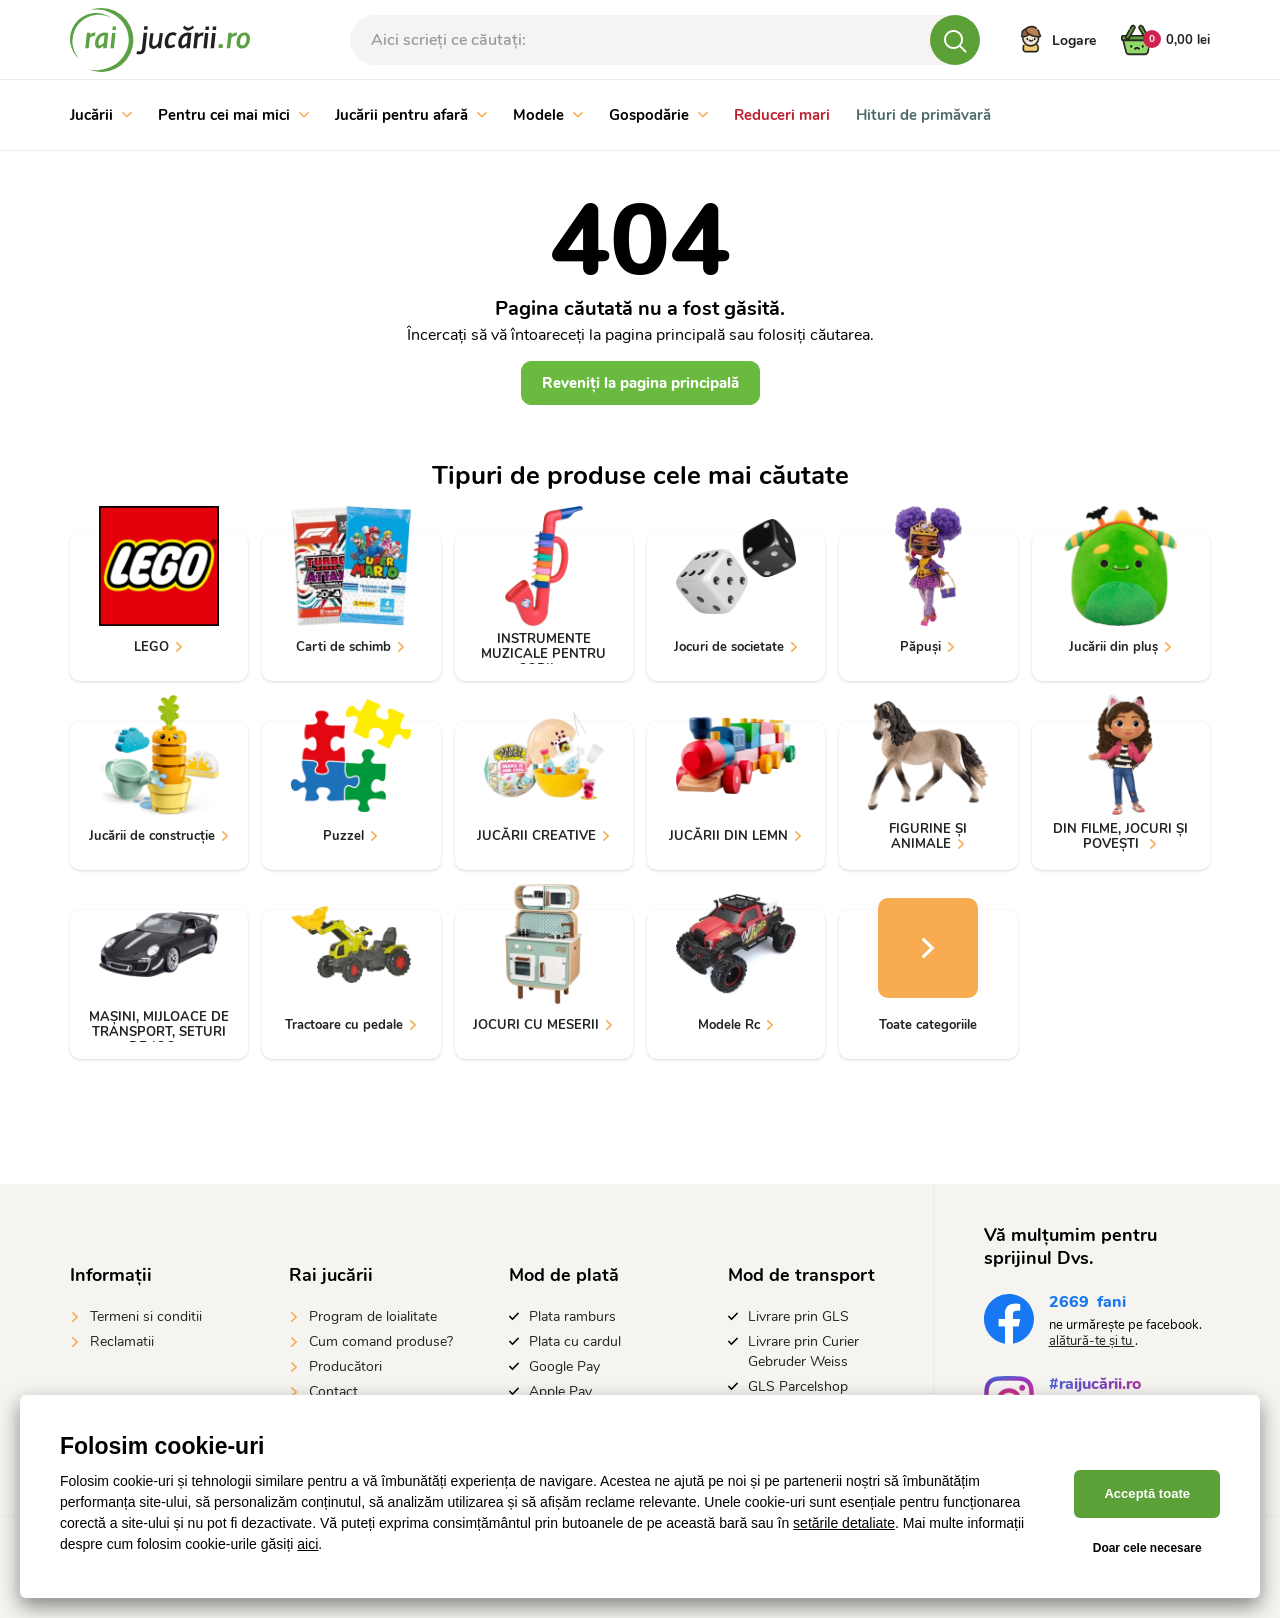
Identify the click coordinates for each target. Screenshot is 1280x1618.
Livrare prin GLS (798, 1316)
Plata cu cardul (575, 1341)
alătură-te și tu (1092, 1341)
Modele (548, 115)
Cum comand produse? (381, 1341)
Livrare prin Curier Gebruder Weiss (803, 1351)
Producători (345, 1366)
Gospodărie (658, 115)
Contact (333, 1391)
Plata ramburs (572, 1316)
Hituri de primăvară (923, 115)
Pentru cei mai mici (233, 115)
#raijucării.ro (1095, 1386)
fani (1087, 1304)
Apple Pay (560, 1391)
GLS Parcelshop (798, 1386)
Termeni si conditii (146, 1316)
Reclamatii (122, 1341)
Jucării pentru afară (411, 115)
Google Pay (564, 1366)
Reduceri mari (782, 115)
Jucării (101, 115)
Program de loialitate (373, 1316)
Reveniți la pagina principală (640, 383)
